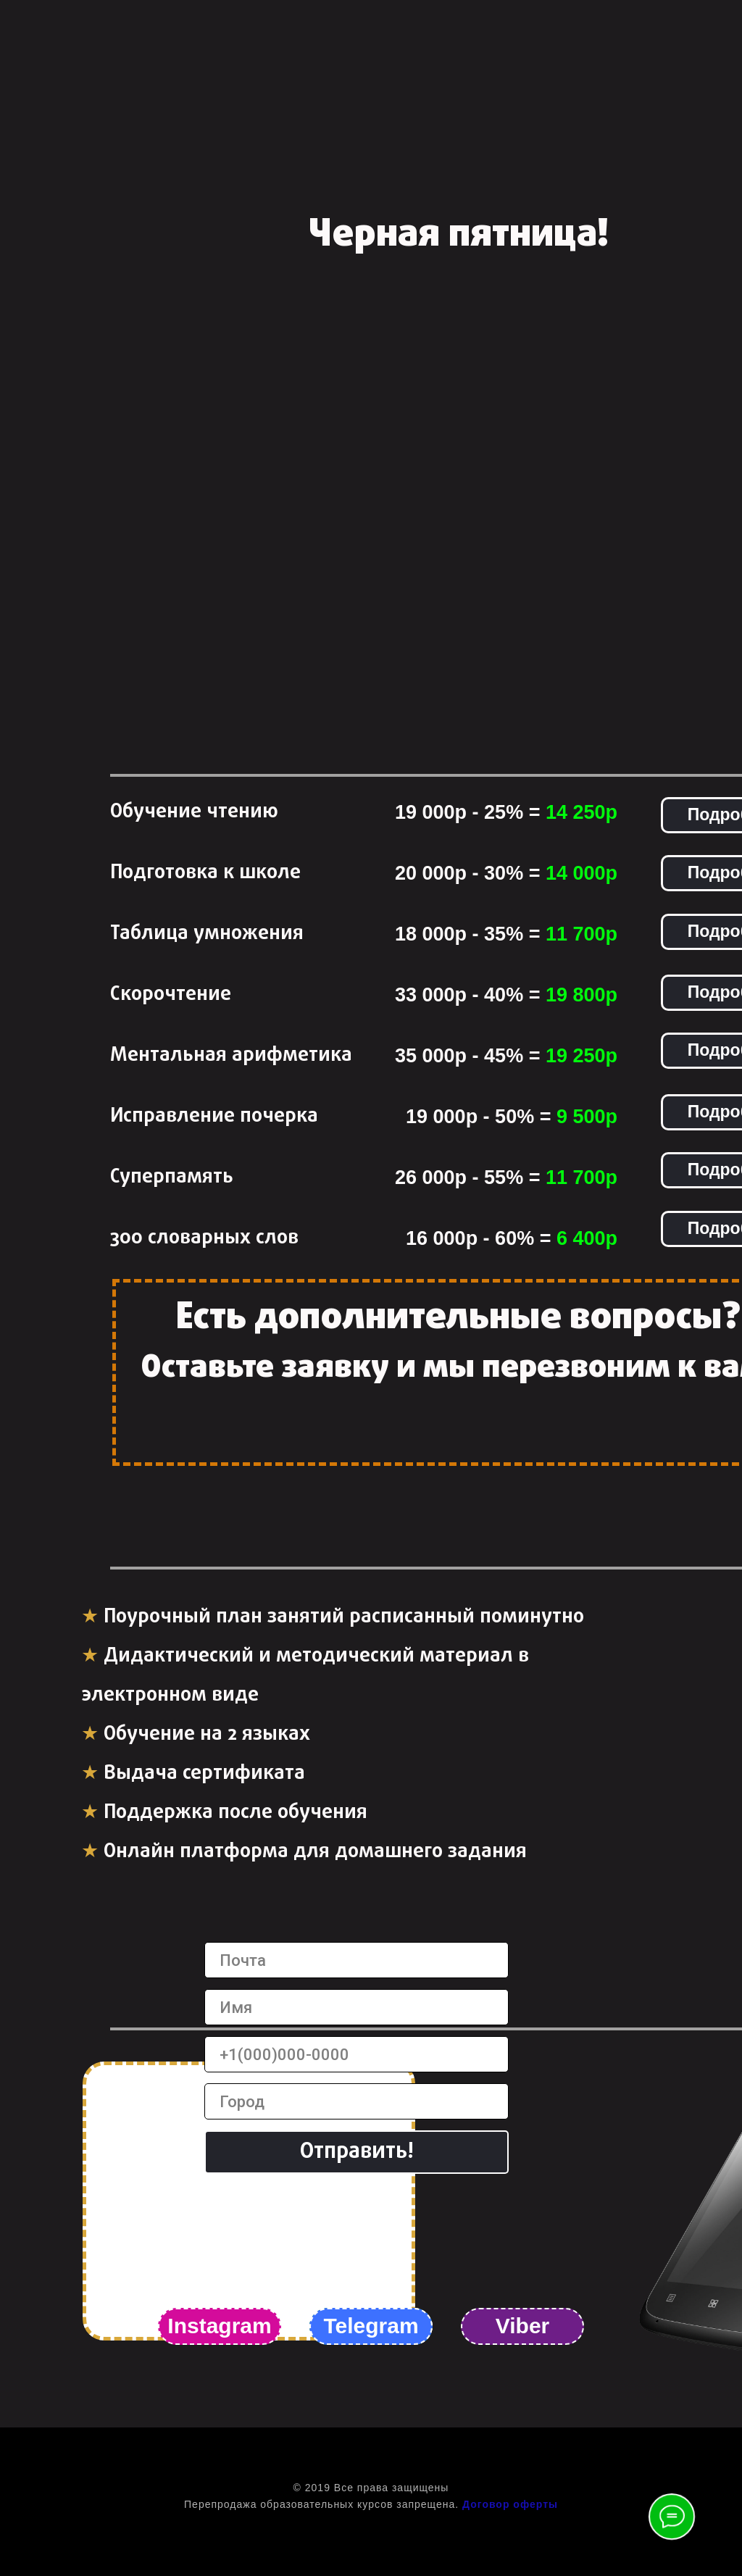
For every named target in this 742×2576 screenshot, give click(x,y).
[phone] (356, 2054)
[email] (356, 1960)
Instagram (219, 2326)
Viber (523, 2326)
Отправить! (357, 2152)
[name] (356, 2007)
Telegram (370, 2326)
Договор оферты (510, 2504)
